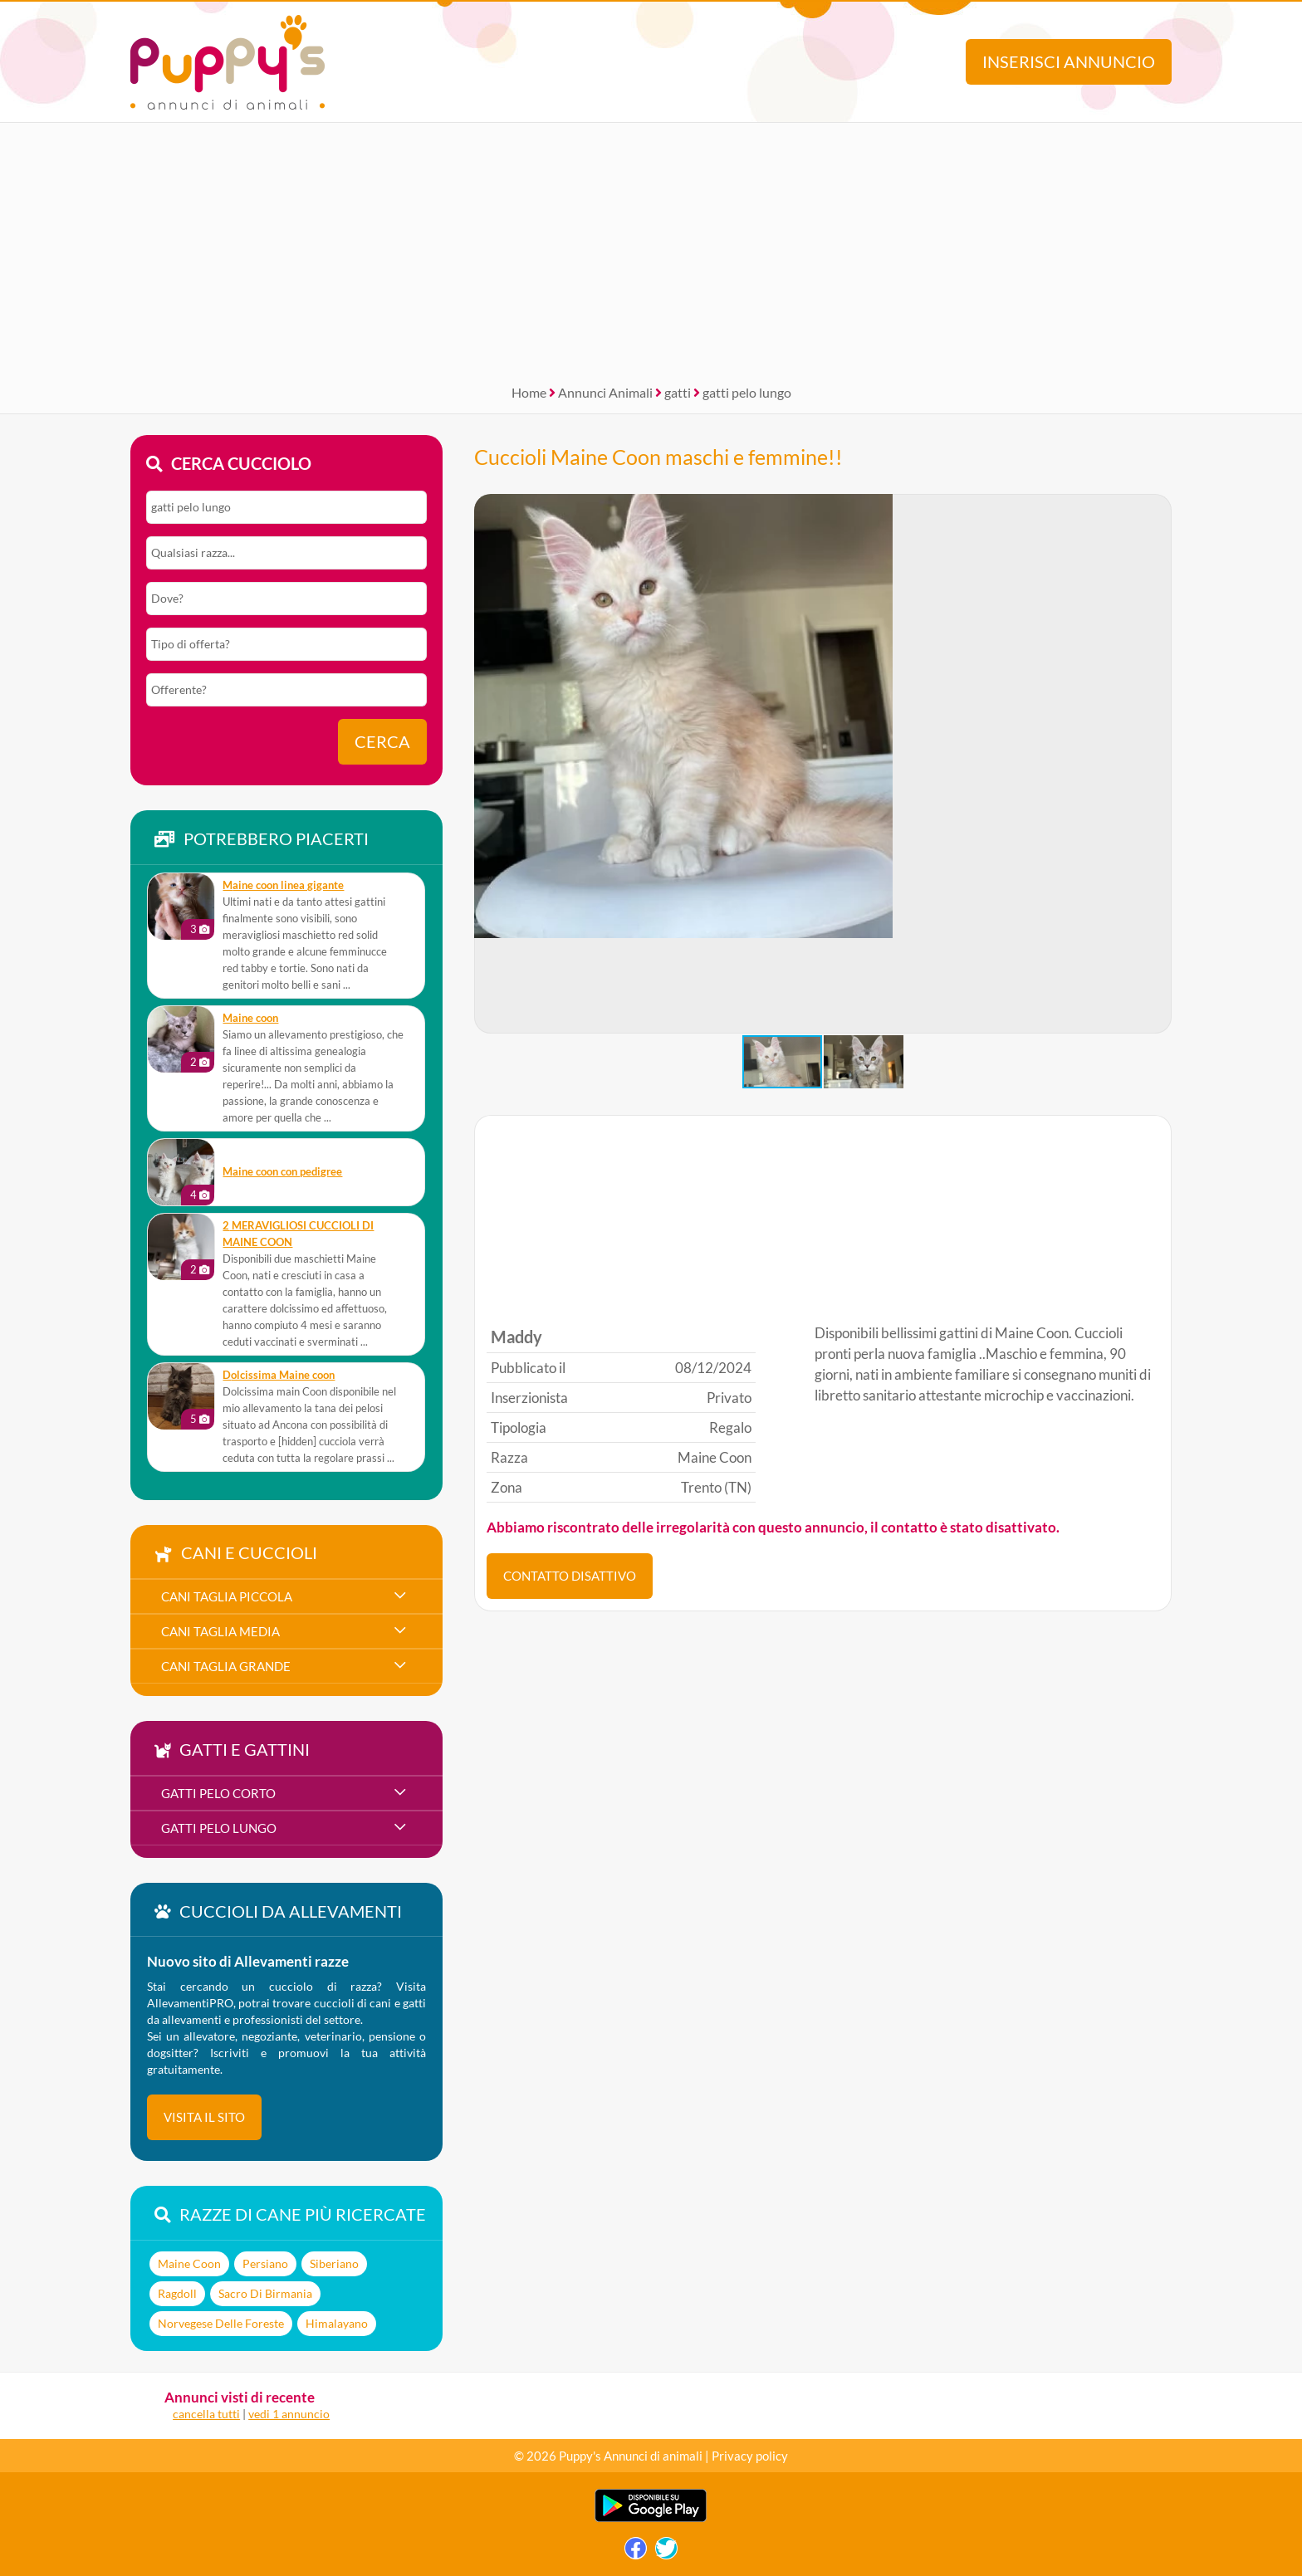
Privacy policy (750, 2455)
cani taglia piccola (226, 1596)
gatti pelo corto (218, 1793)
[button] (1158, 763)
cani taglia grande (226, 1666)
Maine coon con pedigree (282, 1172)
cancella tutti (206, 2414)
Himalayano (337, 2323)
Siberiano (334, 2263)
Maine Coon (189, 2263)
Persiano (265, 2263)
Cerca (382, 741)
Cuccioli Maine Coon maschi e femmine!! (658, 456)
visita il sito (204, 2116)
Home (529, 392)
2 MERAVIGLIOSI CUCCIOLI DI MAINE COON (298, 1234)
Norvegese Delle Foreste (221, 2323)
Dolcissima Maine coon (279, 1375)
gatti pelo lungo (746, 392)
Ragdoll (177, 2293)
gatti (677, 392)
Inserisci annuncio (1068, 61)
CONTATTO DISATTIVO (569, 1575)
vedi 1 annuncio (289, 2414)
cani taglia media (220, 1631)
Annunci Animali (605, 392)
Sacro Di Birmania (265, 2293)
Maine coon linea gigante (283, 885)
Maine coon (250, 1018)
